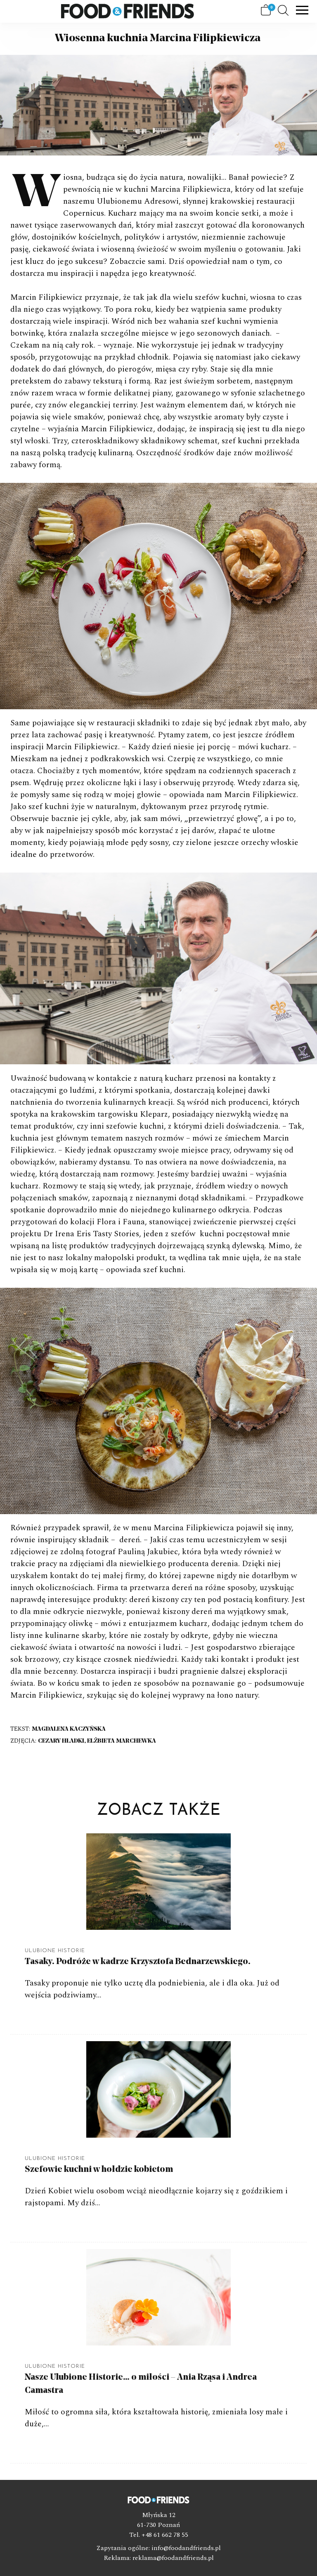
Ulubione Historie (55, 1950)
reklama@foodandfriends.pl (173, 2558)
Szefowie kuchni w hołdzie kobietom (99, 2169)
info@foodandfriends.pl (186, 2548)
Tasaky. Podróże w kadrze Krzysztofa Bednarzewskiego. (138, 1961)
